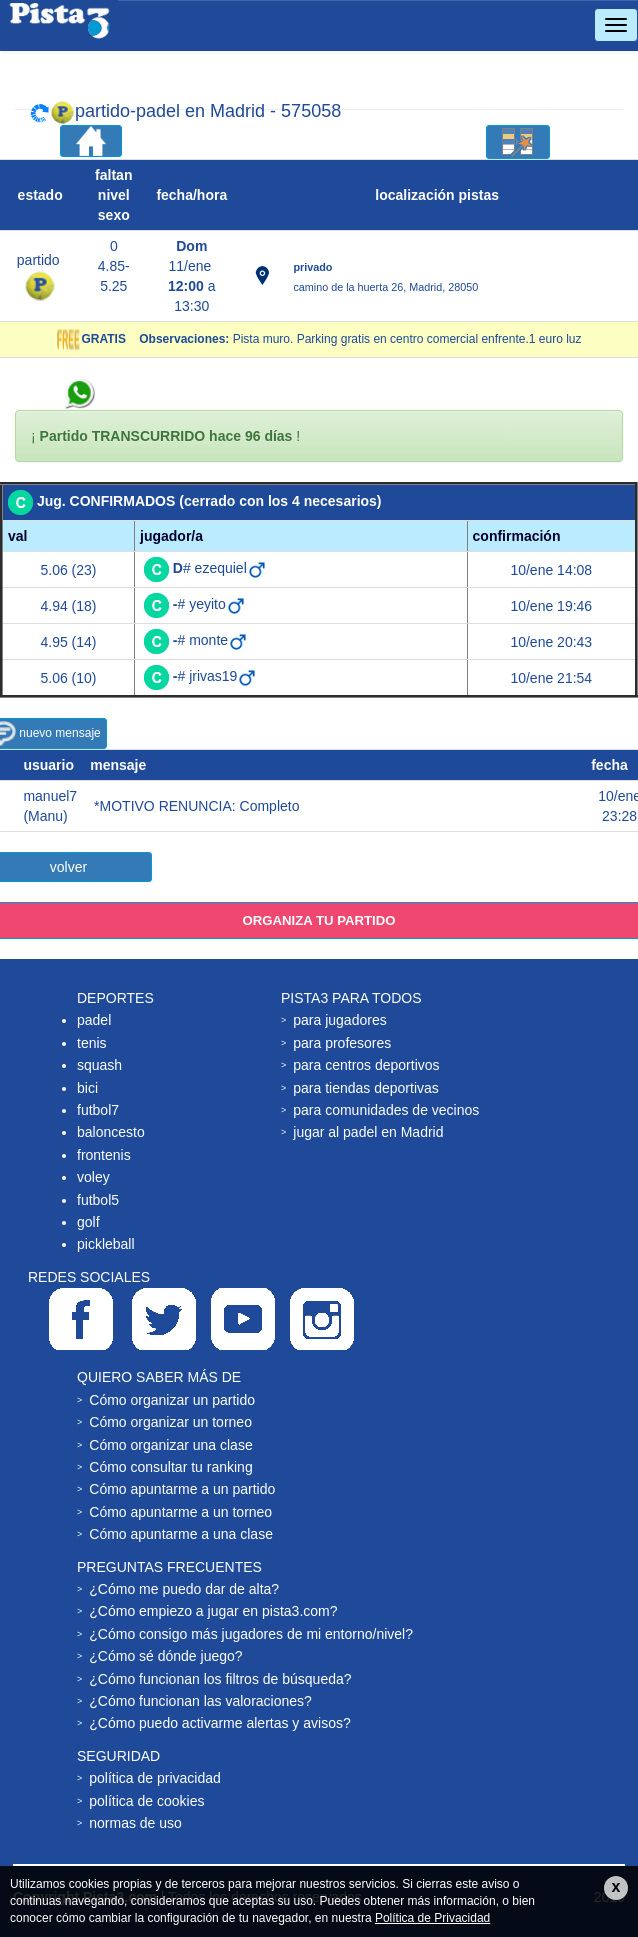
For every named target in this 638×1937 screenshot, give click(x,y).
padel (94, 1020)
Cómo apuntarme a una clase (181, 1534)
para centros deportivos (366, 1065)
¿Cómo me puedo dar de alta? (184, 1589)
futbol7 (98, 1110)
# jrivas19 (215, 676)
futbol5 (98, 1200)
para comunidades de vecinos (386, 1110)
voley (93, 1177)
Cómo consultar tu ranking (170, 1467)
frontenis (104, 1155)
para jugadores (339, 1020)
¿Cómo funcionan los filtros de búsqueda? (220, 1679)
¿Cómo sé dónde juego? (165, 1656)
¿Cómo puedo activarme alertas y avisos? (219, 1723)
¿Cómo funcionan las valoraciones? (200, 1701)
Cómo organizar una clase (170, 1445)
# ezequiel (220, 568)
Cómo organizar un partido (172, 1400)
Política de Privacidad (432, 1918)
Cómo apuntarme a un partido (182, 1489)
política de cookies (146, 1801)
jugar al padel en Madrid (368, 1132)
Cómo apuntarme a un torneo (180, 1512)
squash (99, 1065)
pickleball (106, 1244)
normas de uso (135, 1823)
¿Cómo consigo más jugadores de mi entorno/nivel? (251, 1634)
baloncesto (111, 1132)
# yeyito (209, 604)
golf (88, 1222)
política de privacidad (155, 1778)
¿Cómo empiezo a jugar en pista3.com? (213, 1611)
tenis (92, 1043)
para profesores (342, 1043)
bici (87, 1088)
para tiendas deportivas (366, 1088)
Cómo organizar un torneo (170, 1422)
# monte (210, 640)
